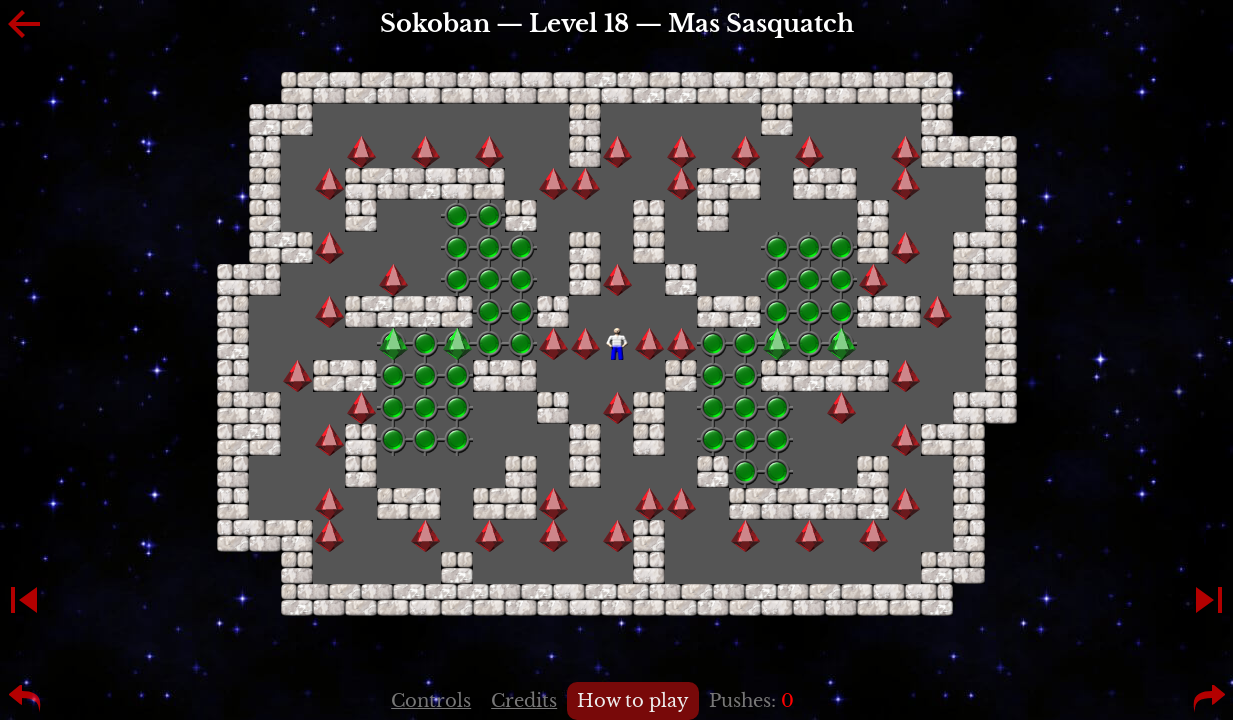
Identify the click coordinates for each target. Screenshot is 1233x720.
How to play (633, 701)
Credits (524, 701)
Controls (431, 701)
